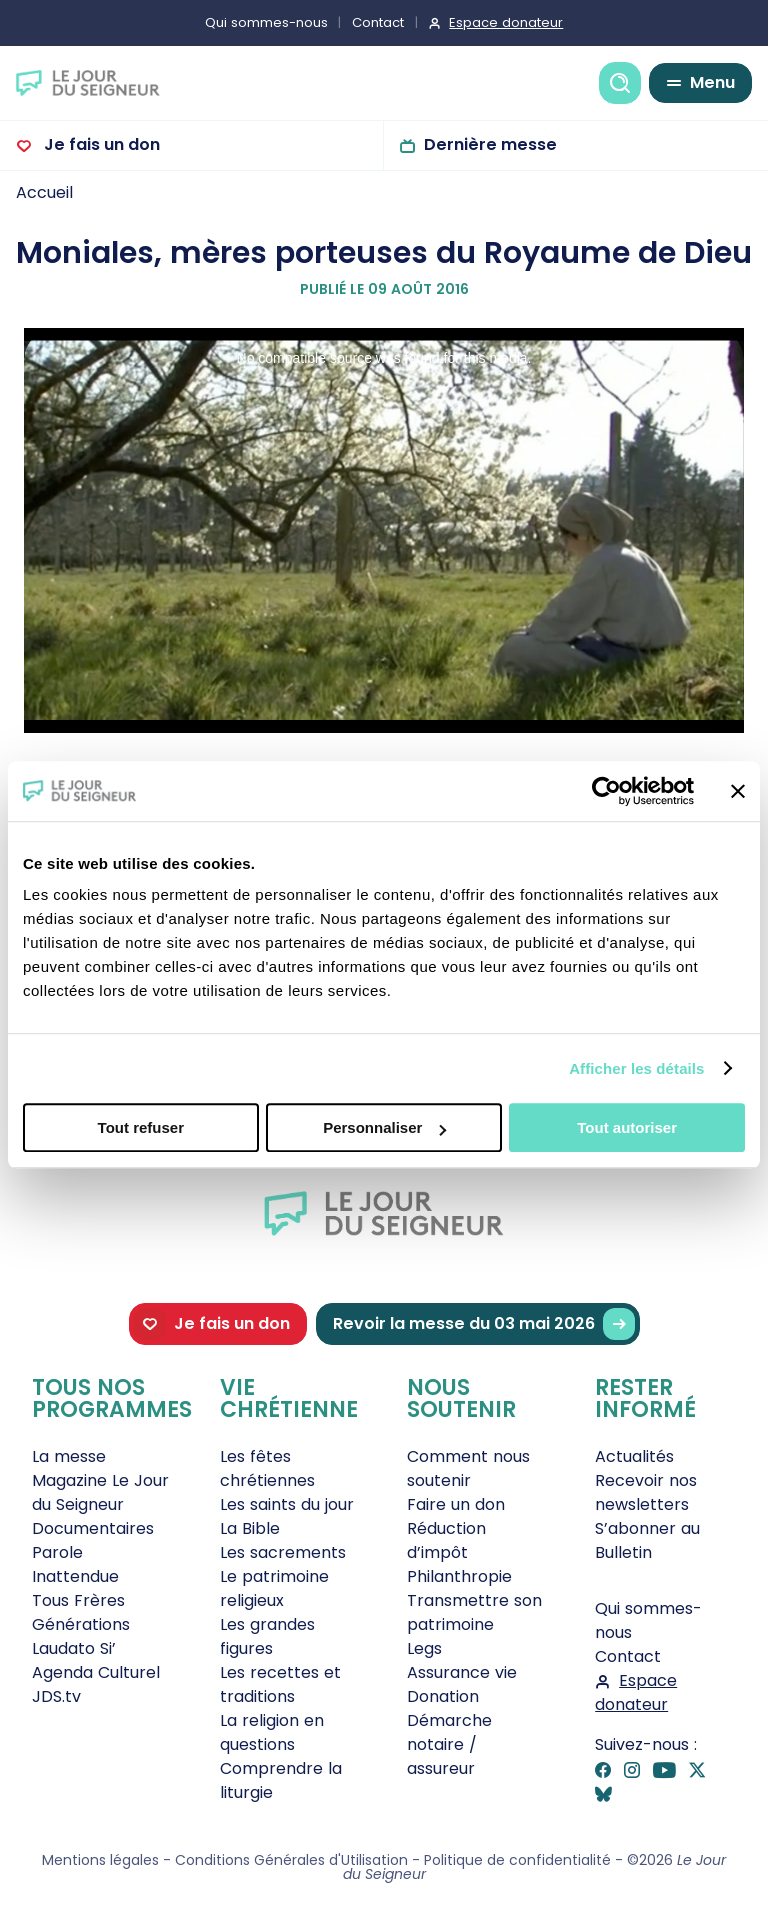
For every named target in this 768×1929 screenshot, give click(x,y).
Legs (424, 1648)
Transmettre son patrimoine (474, 1612)
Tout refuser (141, 1127)
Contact (378, 22)
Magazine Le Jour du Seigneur (100, 1492)
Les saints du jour (287, 1504)
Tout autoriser (627, 1127)
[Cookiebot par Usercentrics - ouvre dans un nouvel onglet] (606, 791)
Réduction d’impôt (446, 1540)
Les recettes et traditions (280, 1684)
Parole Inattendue (75, 1564)
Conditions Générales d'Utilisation (291, 1860)
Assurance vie (462, 1672)
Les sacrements (283, 1552)
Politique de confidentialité (517, 1860)
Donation (443, 1696)
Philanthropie (459, 1576)
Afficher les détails (636, 1068)
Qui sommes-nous (266, 22)
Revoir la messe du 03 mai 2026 (484, 1324)
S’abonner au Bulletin (647, 1540)
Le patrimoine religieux (274, 1588)
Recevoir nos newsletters (646, 1492)
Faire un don (456, 1504)
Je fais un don (100, 144)
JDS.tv (56, 1696)
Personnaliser (384, 1127)
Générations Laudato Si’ (81, 1636)
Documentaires (93, 1528)
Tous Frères (78, 1600)
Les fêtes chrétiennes (267, 1468)
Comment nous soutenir (468, 1468)
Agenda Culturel (96, 1672)
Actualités (634, 1456)
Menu (712, 82)
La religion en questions (272, 1732)
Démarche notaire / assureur (449, 1744)
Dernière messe (490, 144)
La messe (69, 1456)
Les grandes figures (267, 1636)
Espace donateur (506, 22)
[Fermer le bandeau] (738, 791)
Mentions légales (100, 1860)
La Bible (250, 1528)
